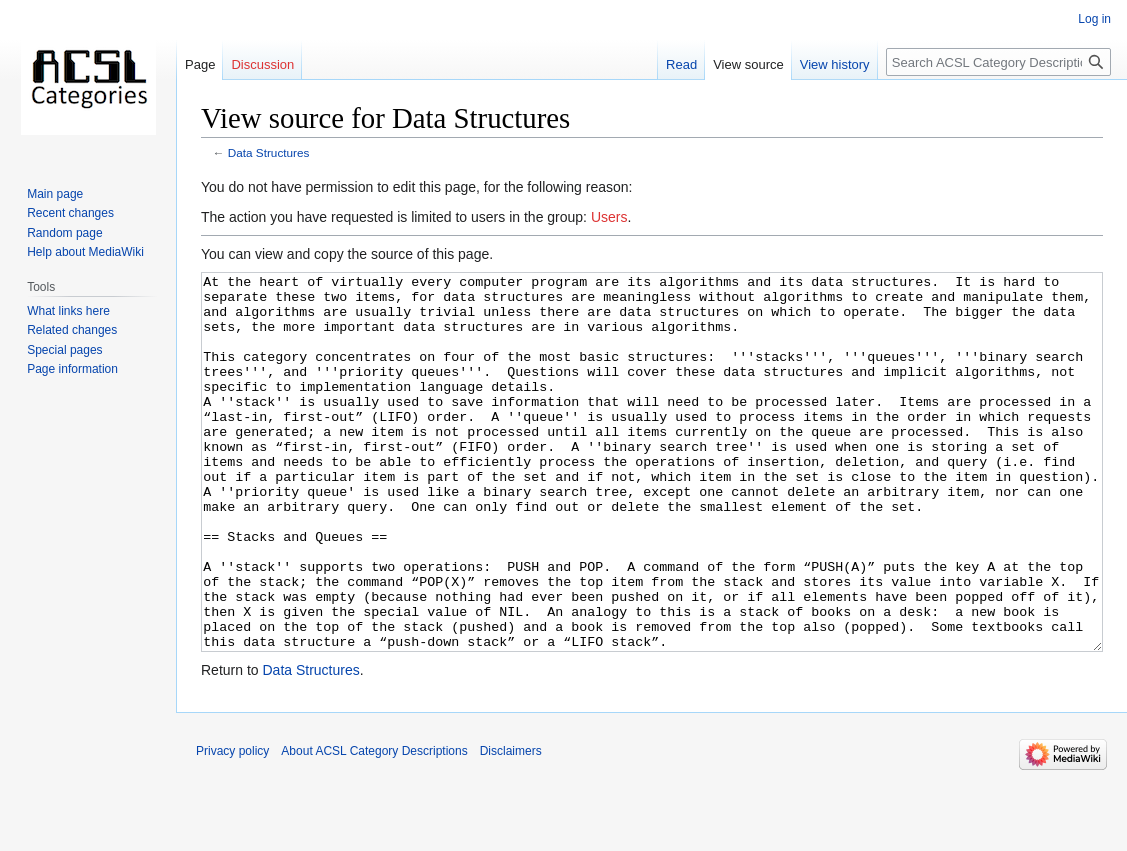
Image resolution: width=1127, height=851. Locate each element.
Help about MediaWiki (85, 252)
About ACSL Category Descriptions (374, 826)
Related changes (72, 330)
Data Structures (269, 152)
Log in (1094, 19)
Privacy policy (232, 826)
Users (609, 217)
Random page (64, 233)
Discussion (262, 64)
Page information (72, 369)
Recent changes (70, 213)
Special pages (64, 350)
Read (681, 64)
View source (748, 64)
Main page (55, 194)
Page (200, 64)
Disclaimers (511, 826)
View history (835, 64)
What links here (68, 311)
